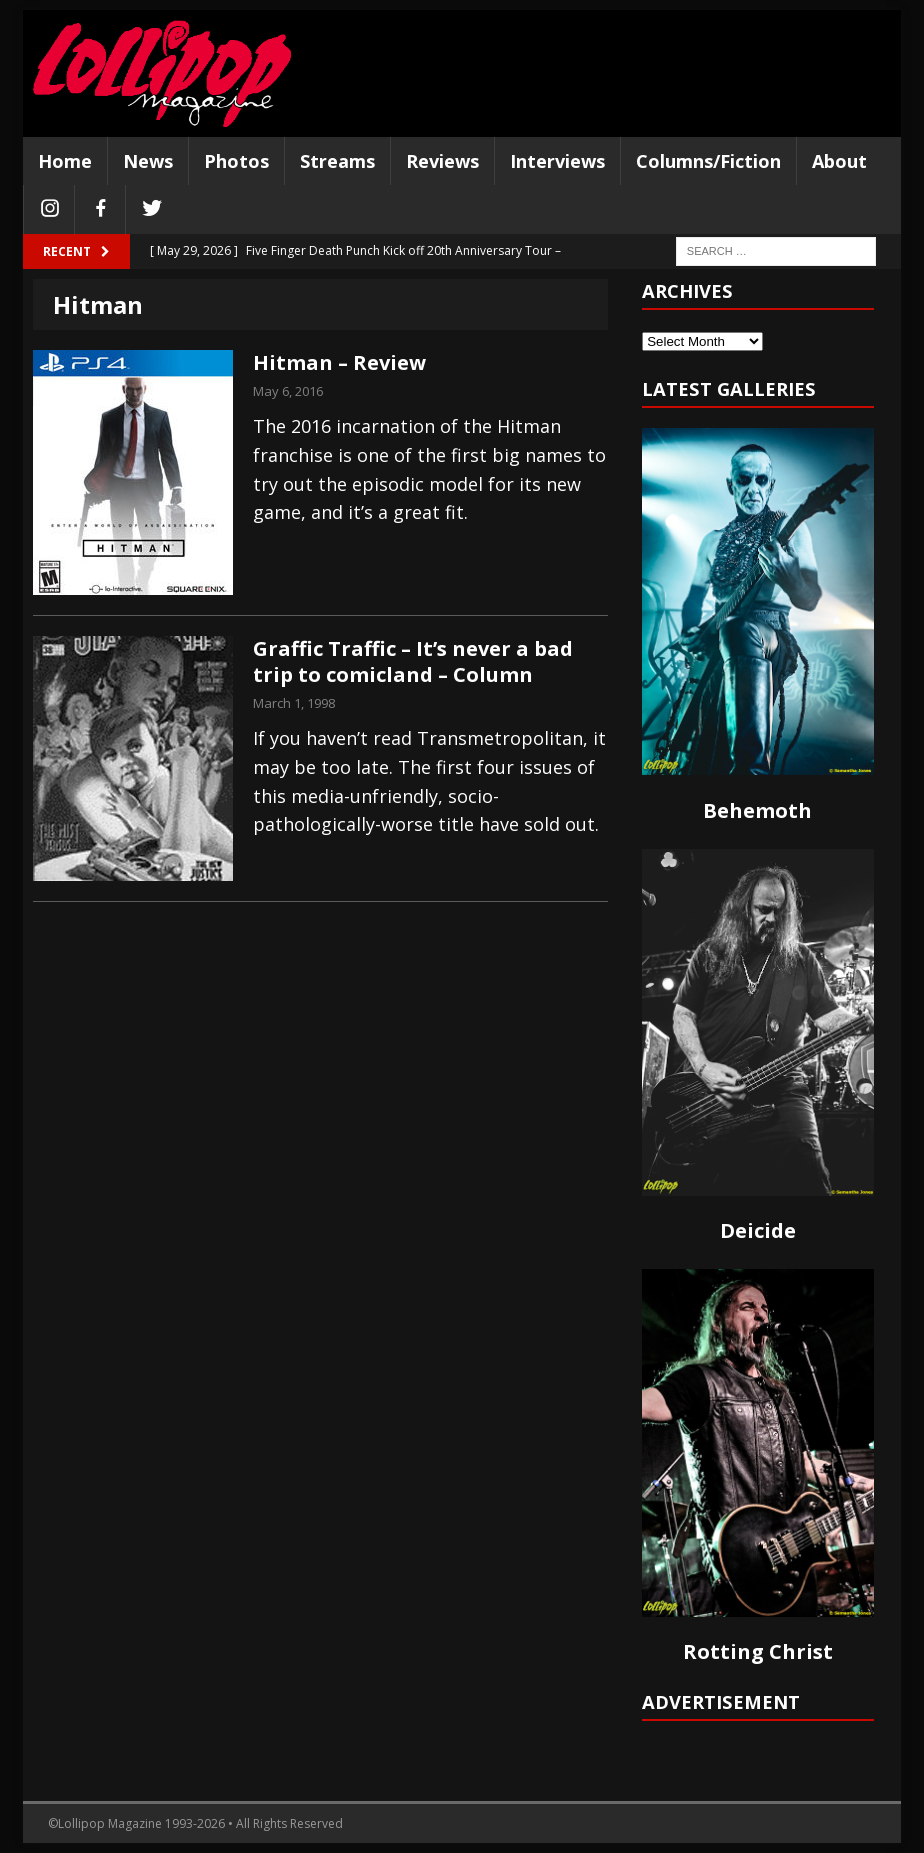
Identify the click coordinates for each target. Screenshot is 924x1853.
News (148, 161)
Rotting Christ (758, 1651)
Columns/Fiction (708, 161)
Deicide (758, 1230)
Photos (236, 161)
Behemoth (757, 810)
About (839, 161)
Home (65, 161)
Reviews (442, 161)
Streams (337, 161)
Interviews (557, 161)
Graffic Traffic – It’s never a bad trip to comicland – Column (413, 661)
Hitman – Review (339, 362)
